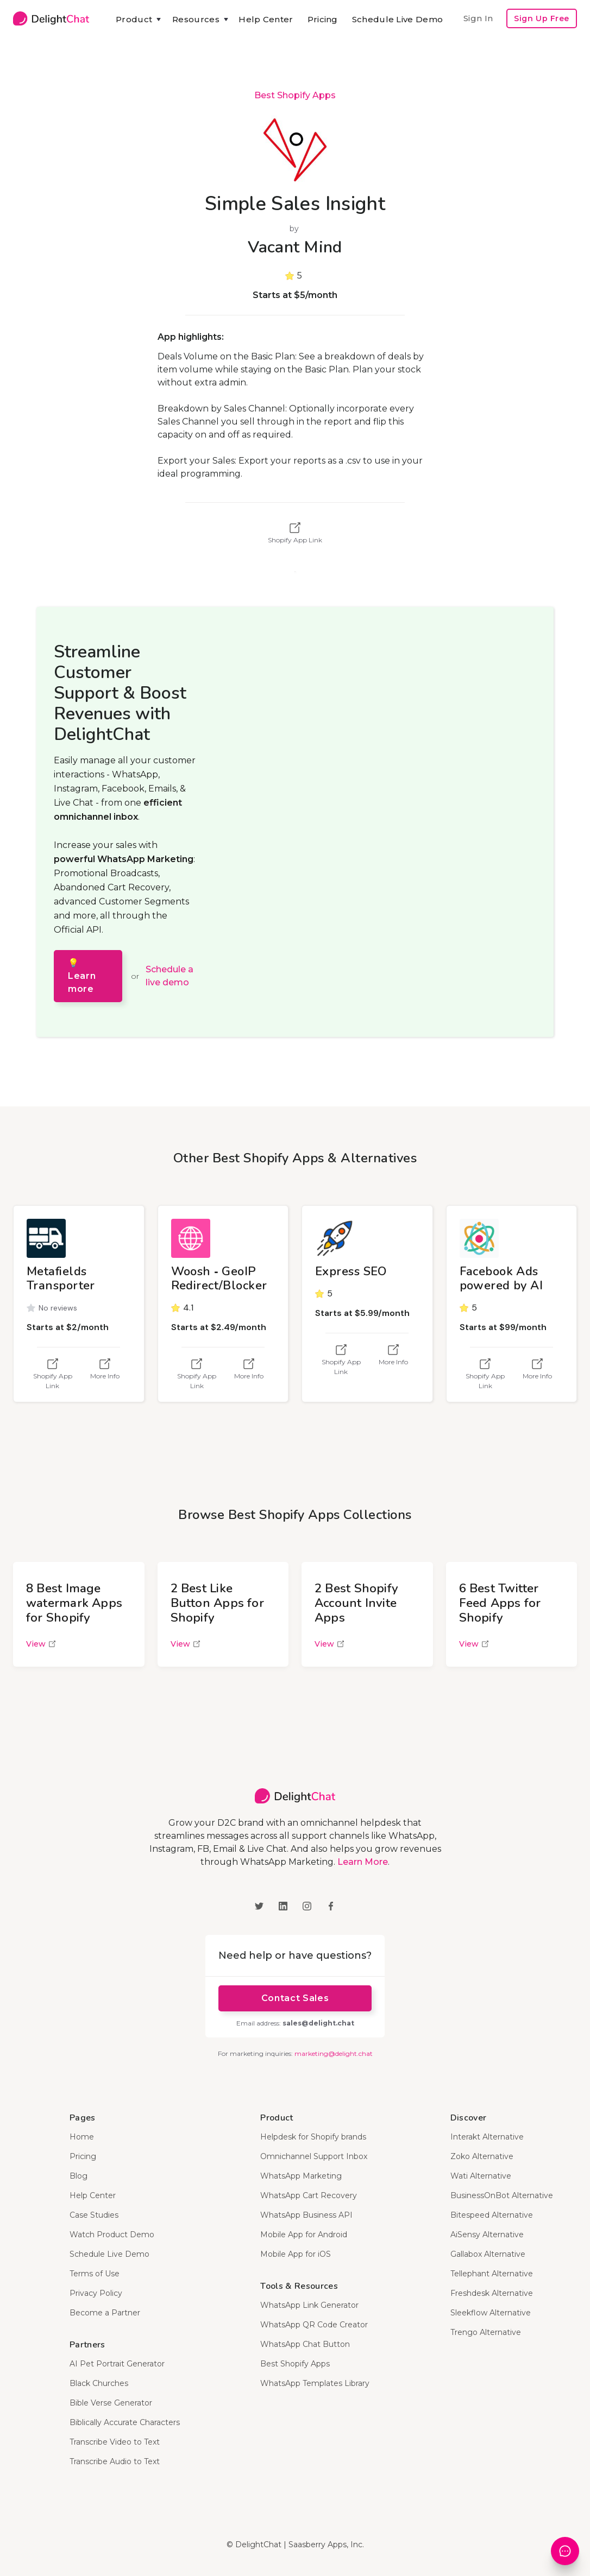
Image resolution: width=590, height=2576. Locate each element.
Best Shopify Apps (295, 95)
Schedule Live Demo (397, 19)
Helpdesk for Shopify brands (313, 2137)
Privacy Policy (96, 2293)
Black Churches (99, 2383)
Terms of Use (95, 2273)
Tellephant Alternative (491, 2273)
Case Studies (94, 2215)
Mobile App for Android (303, 2234)
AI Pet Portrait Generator (117, 2364)
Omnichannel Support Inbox (313, 2156)
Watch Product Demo (112, 2234)
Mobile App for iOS (295, 2254)
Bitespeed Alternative (491, 2215)
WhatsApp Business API (306, 2215)
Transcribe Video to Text (115, 2442)
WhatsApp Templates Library (314, 2383)
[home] (51, 18)
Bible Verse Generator (111, 2403)
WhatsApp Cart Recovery (308, 2195)
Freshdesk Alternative (491, 2293)
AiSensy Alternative (487, 2234)
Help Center (265, 19)
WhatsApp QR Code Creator (314, 2325)
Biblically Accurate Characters (125, 2422)
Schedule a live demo (169, 976)
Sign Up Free (541, 18)
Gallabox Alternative (487, 2254)
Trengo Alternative (485, 2332)
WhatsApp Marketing (301, 2176)
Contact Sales (295, 1998)
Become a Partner (105, 2313)
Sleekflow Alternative (490, 2313)
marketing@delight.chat (333, 2053)
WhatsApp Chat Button (305, 2344)
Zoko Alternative (481, 2156)
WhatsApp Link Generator (309, 2305)
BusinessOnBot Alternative (501, 2195)
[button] (137, 19)
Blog (78, 2176)
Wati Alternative (480, 2176)
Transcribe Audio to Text (115, 2461)
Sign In (478, 18)
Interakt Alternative (487, 2137)
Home (82, 2137)
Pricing (322, 19)
